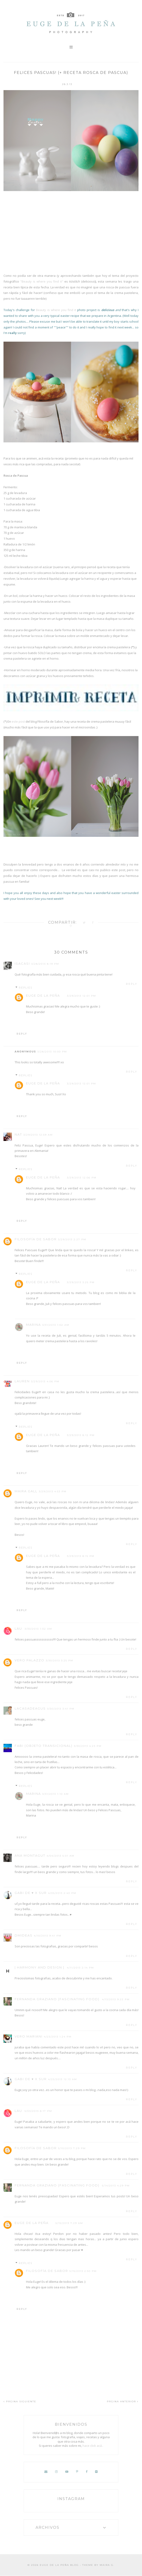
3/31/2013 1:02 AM (55, 1324)
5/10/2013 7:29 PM (72, 2148)
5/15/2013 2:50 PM (83, 2271)
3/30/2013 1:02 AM (38, 1628)
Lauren (22, 1381)
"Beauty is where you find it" (41, 281)
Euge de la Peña (43, 995)
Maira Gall (26, 1491)
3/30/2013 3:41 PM (60, 1708)
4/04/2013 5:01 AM (60, 1855)
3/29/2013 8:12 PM (81, 1435)
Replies (25, 987)
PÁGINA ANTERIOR (123, 2401)
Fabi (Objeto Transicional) (44, 1746)
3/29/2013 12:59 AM (38, 1134)
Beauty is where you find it (56, 310)
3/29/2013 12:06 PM (81, 1177)
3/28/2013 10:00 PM (52, 1051)
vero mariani (29, 2036)
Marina (33, 1324)
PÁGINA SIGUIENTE (19, 2401)
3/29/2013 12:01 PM (81, 995)
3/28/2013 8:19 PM (45, 963)
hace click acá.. (93, 2446)
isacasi (22, 963)
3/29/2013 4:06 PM (45, 1381)
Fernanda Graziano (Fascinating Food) (58, 1999)
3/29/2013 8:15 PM (80, 1556)
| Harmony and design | (40, 1967)
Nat (18, 1134)
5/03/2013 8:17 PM (38, 2111)
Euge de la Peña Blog (59, 2565)
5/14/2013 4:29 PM (116, 2185)
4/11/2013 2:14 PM (80, 1967)
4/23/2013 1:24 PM (58, 2036)
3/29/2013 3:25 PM (81, 1282)
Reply (131, 984)
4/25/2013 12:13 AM (62, 2079)
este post (18, 721)
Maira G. (107, 2565)
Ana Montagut (30, 1855)
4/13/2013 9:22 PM (116, 1999)
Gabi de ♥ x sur (31, 1893)
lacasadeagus (30, 1708)
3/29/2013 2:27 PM (72, 1239)
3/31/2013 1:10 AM (55, 1793)
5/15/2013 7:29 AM (69, 2223)
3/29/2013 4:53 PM (52, 1491)
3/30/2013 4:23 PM (88, 1746)
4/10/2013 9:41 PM (47, 1935)
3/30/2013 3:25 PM (59, 1660)
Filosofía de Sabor (36, 1239)
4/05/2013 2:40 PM (62, 1893)
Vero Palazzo (29, 1660)
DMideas (24, 1935)
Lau (19, 1628)
